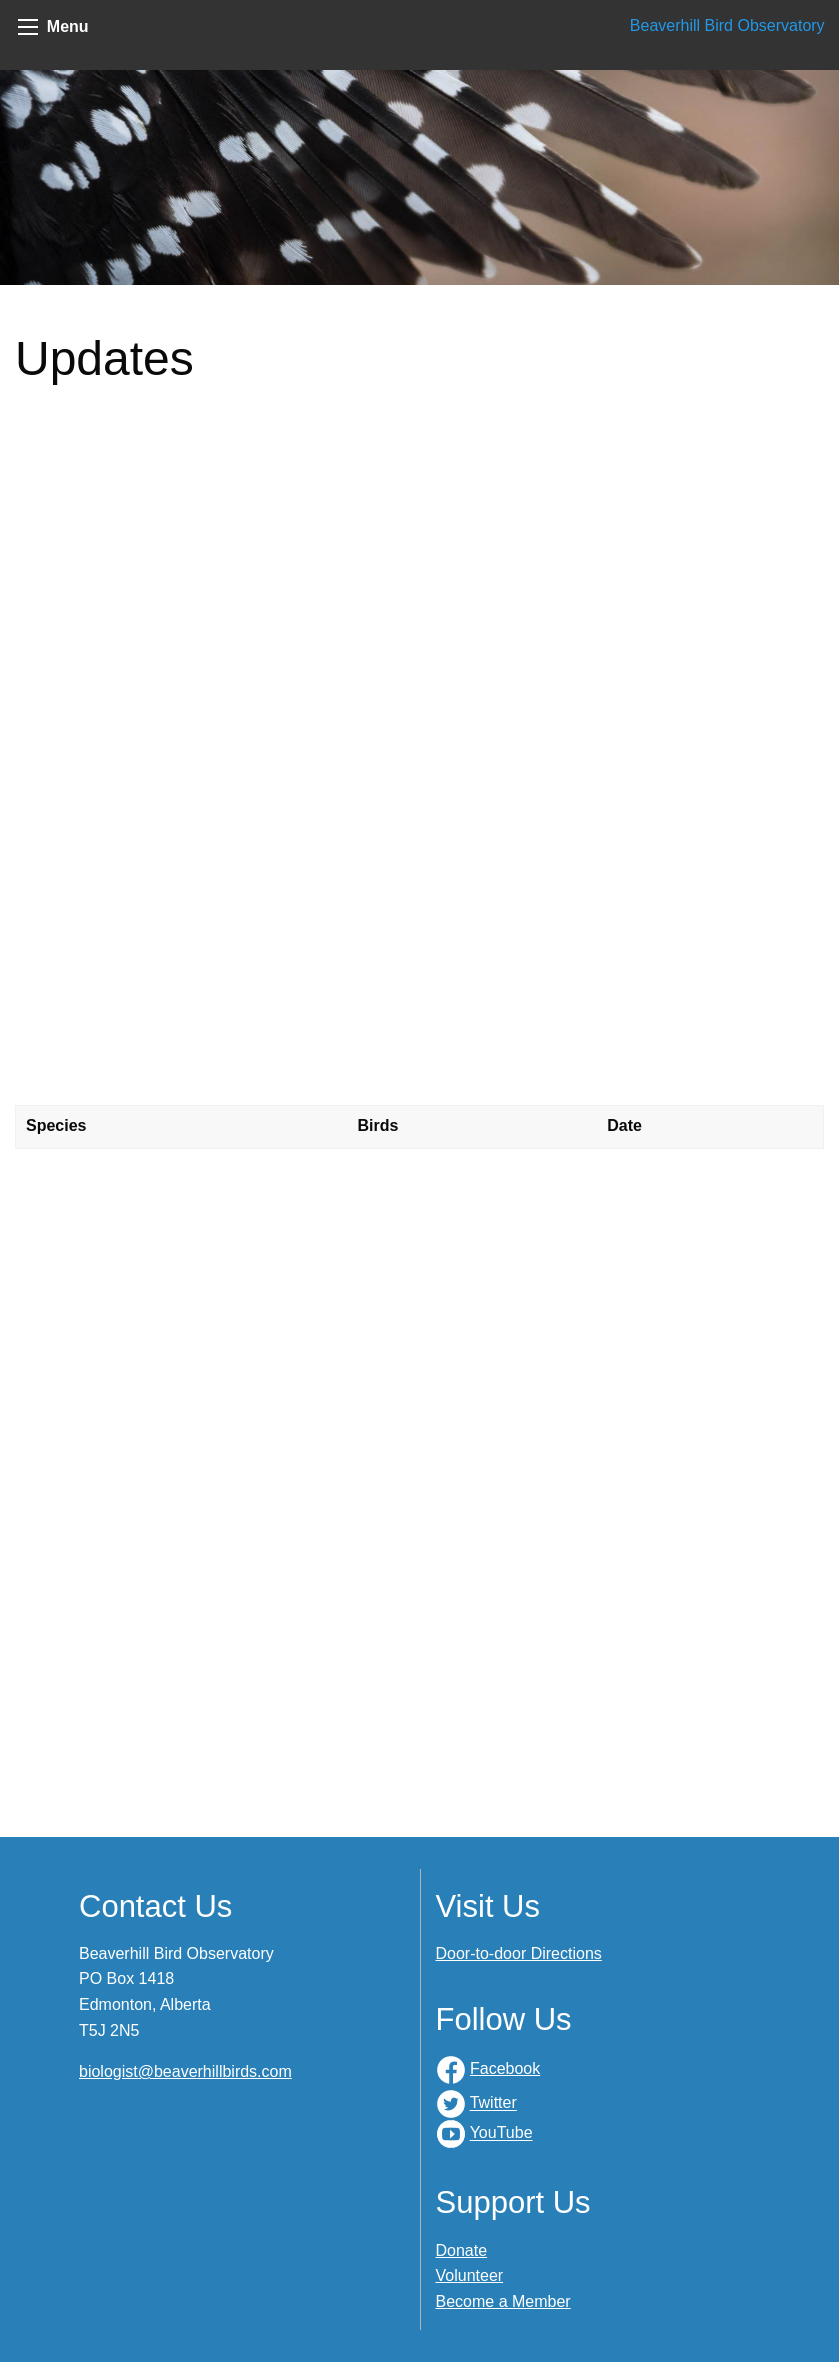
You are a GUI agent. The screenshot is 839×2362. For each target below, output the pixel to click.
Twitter (493, 2103)
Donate (462, 2250)
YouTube (501, 2133)
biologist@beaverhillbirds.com (185, 2071)
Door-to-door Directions (519, 1953)
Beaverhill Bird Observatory (727, 25)
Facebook (505, 2068)
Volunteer (470, 2275)
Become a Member (503, 2301)
